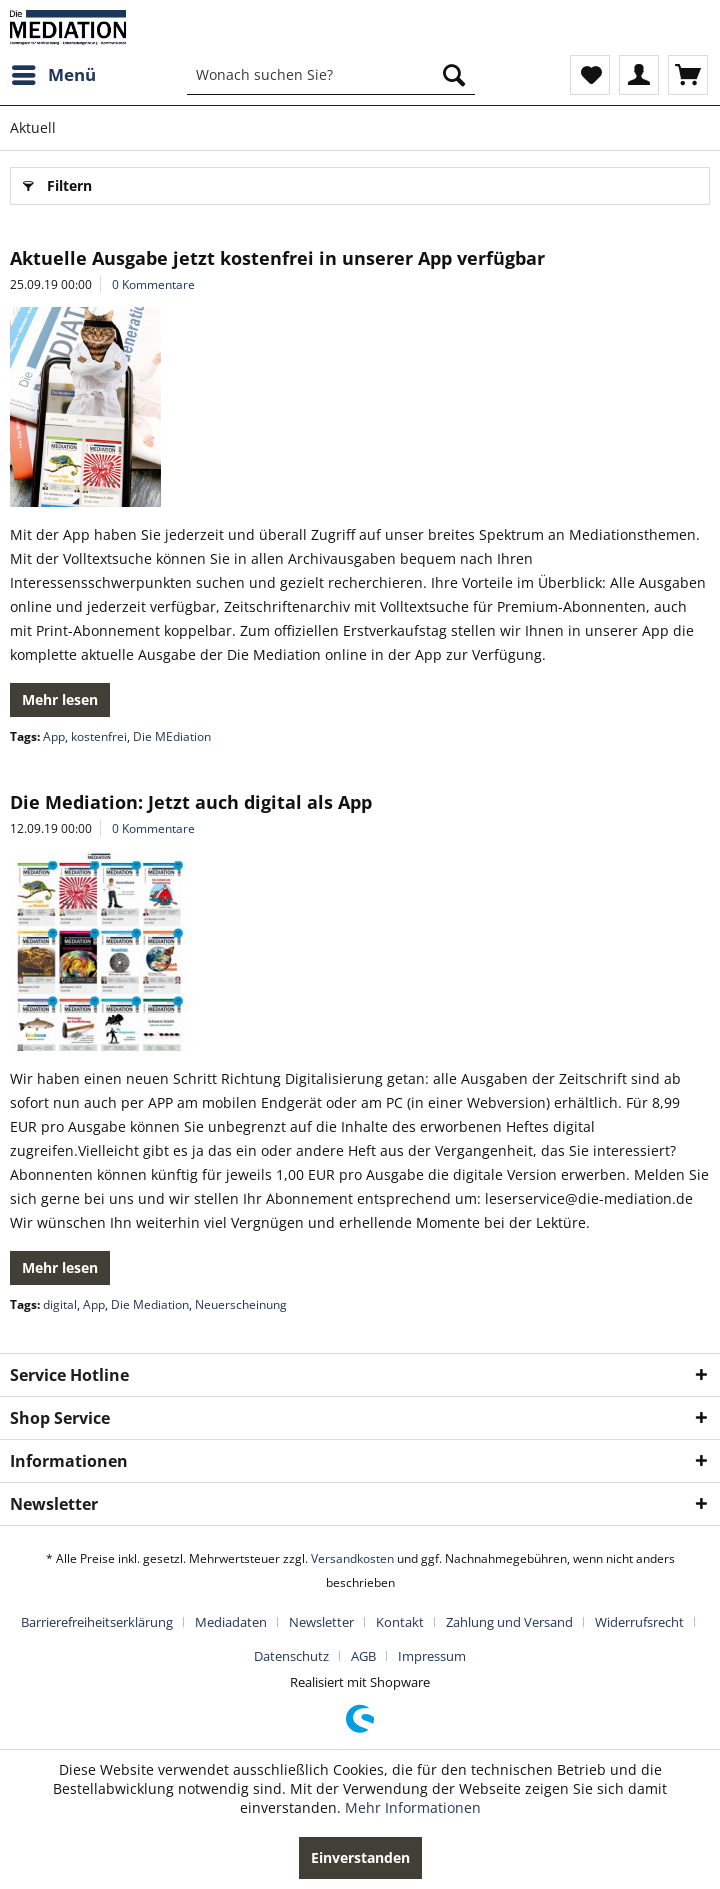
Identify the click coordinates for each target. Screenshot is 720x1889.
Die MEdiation (172, 736)
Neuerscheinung (241, 1304)
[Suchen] (454, 75)
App (54, 736)
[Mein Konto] (639, 75)
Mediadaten (231, 1622)
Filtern (57, 182)
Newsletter (321, 1622)
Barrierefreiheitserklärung (97, 1622)
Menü (54, 72)
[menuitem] (53, 75)
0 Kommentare (153, 284)
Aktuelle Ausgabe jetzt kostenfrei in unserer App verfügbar (277, 258)
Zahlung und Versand (509, 1622)
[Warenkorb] (688, 75)
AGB (363, 1656)
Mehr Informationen (413, 1807)
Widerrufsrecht (639, 1622)
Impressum (432, 1656)
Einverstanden (360, 1857)
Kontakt (400, 1622)
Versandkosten (352, 1558)
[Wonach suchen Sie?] (331, 75)
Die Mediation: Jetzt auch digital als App (191, 802)
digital (60, 1304)
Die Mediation (150, 1304)
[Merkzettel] (590, 75)
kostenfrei (99, 736)
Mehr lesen (60, 699)
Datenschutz (291, 1656)
